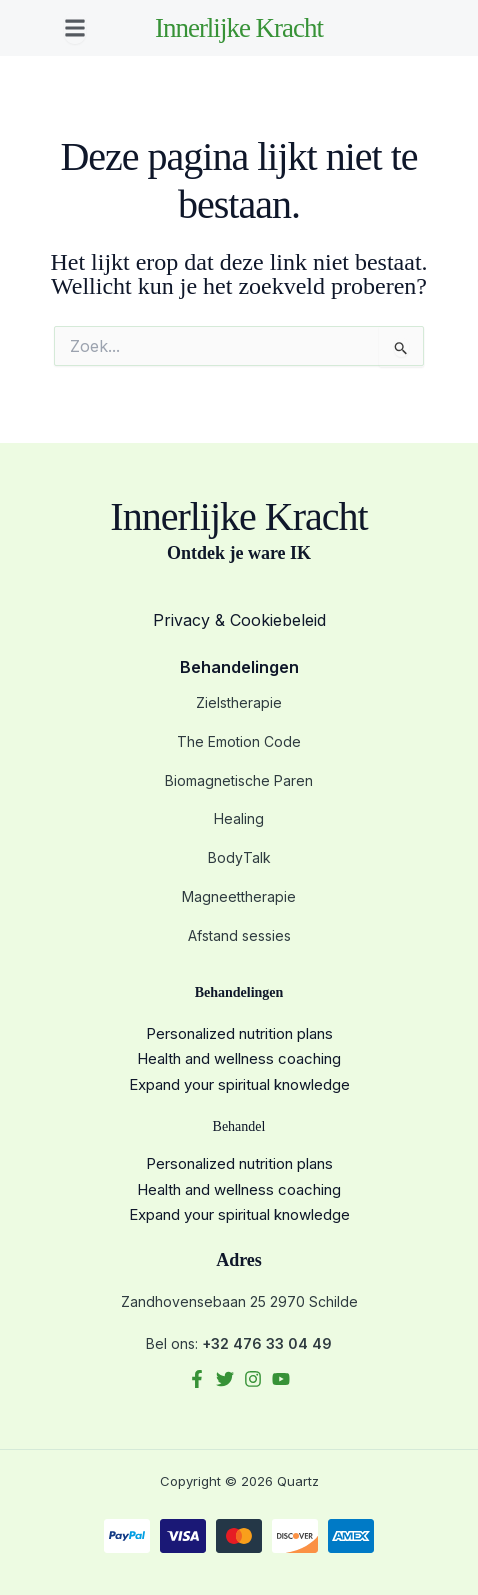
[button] (75, 28)
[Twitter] (225, 1379)
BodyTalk (239, 857)
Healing (239, 818)
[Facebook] (197, 1379)
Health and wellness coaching (239, 1058)
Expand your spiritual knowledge (239, 1084)
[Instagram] (253, 1379)
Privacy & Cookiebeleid (239, 620)
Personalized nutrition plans (239, 1033)
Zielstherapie (239, 702)
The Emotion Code (239, 741)
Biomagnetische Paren (239, 780)
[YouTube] (281, 1379)
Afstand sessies (239, 935)
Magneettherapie (239, 896)
